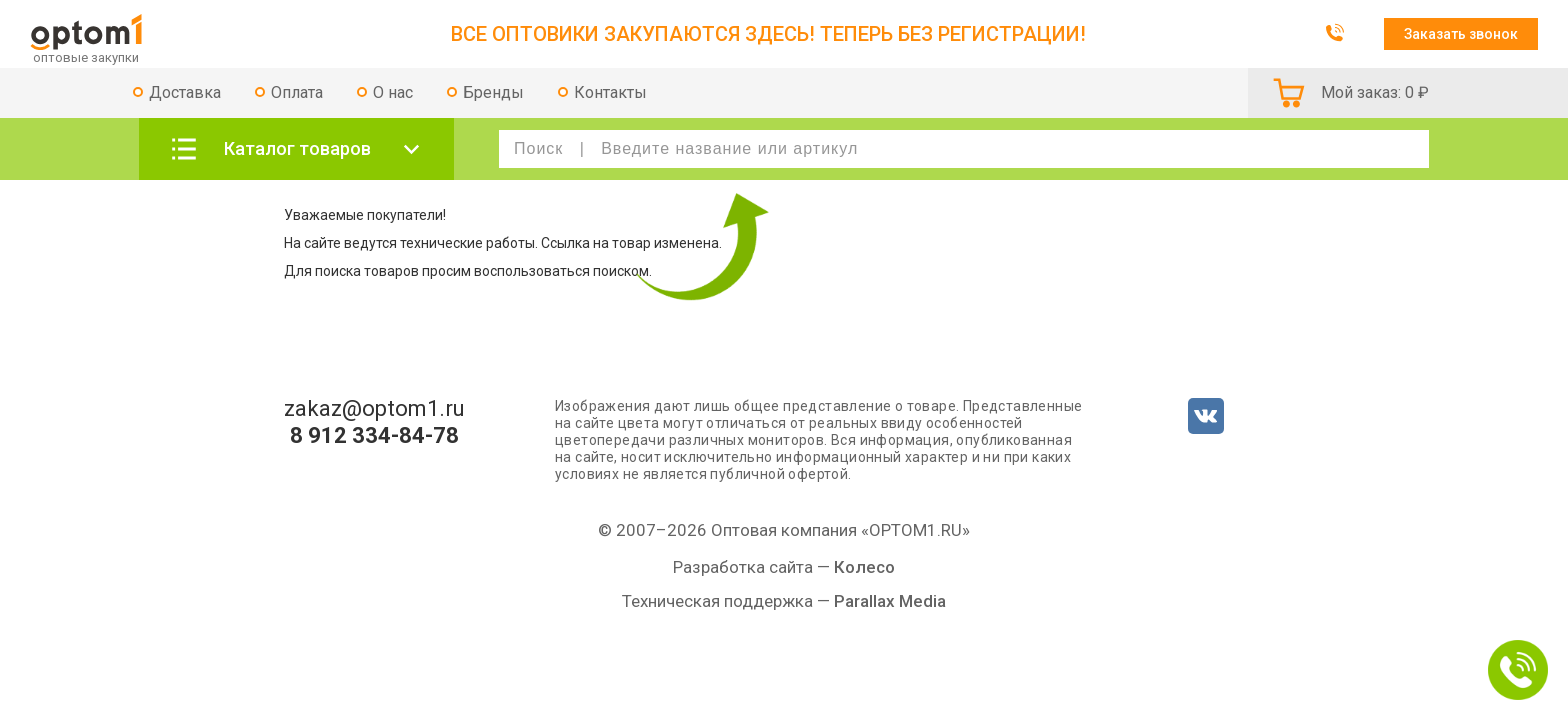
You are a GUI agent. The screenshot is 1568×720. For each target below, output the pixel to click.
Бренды (493, 92)
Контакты (610, 92)
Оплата (297, 92)
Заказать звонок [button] (1461, 34)
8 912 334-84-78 (374, 436)
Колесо (864, 567)
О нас (393, 92)
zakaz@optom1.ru (374, 409)
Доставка (185, 92)
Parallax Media (890, 601)
